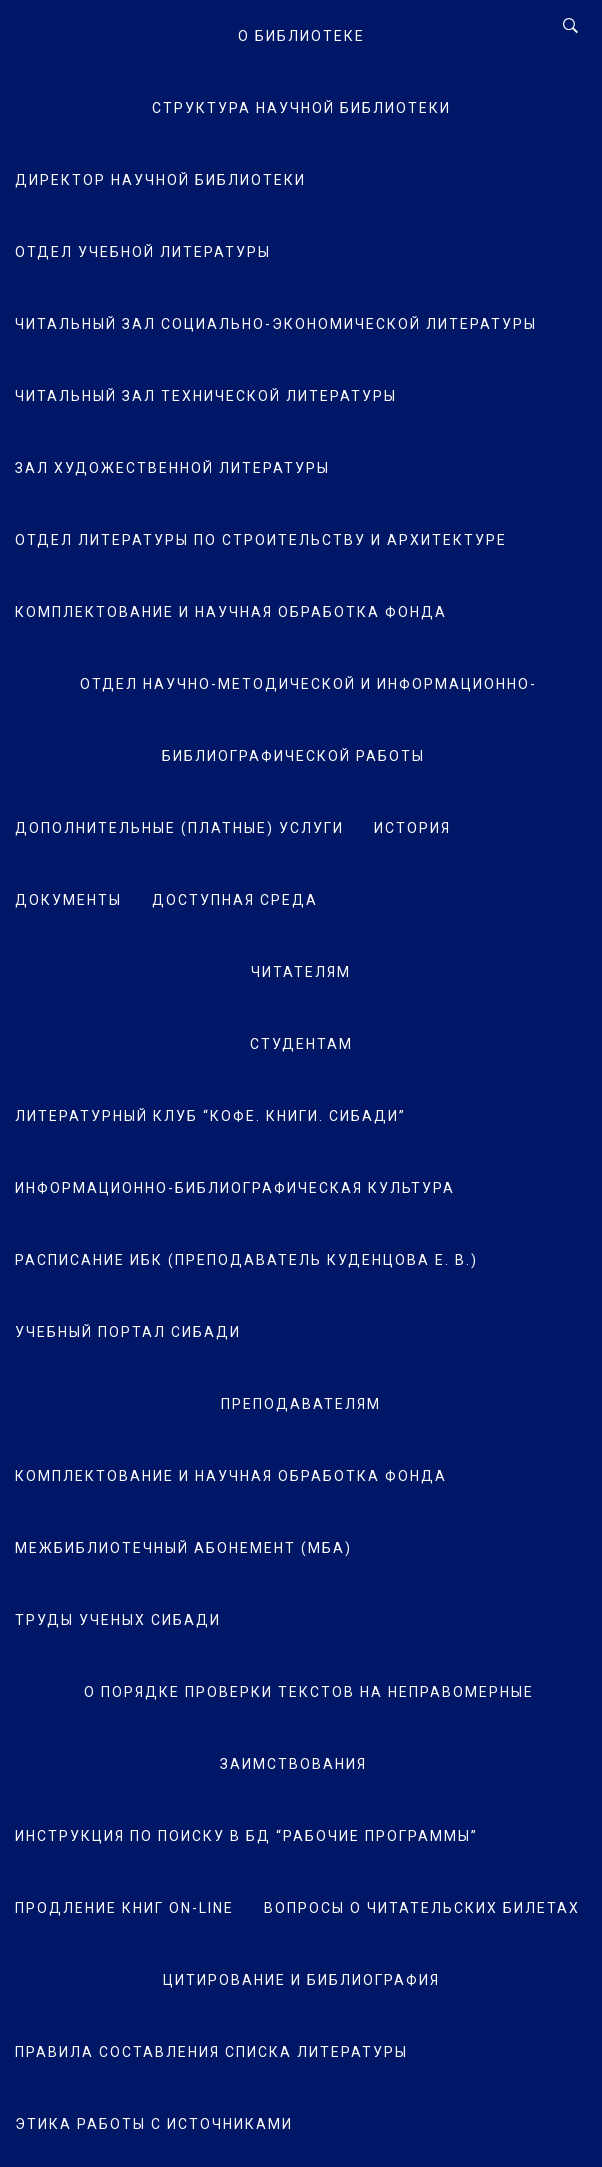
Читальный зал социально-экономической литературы (276, 324)
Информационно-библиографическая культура (235, 1188)
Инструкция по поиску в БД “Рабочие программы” (246, 1836)
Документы (68, 900)
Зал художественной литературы (172, 468)
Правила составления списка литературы (211, 2052)
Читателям (301, 972)
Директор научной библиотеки (160, 180)
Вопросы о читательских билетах (422, 1908)
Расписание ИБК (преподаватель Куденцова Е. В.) (246, 1260)
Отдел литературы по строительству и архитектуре (261, 540)
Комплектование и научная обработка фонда (231, 612)
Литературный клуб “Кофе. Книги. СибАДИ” (210, 1116)
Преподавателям (301, 1404)
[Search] (570, 26)
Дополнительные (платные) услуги (179, 828)
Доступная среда (235, 900)
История (412, 828)
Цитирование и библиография (301, 1980)
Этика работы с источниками (154, 2124)
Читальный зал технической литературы (206, 396)
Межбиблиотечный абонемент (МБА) (183, 1548)
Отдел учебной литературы (143, 252)
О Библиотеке (301, 36)
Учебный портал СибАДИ (128, 1332)
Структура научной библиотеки (301, 108)
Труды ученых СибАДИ (118, 1620)
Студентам (301, 1044)
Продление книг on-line (124, 1908)
